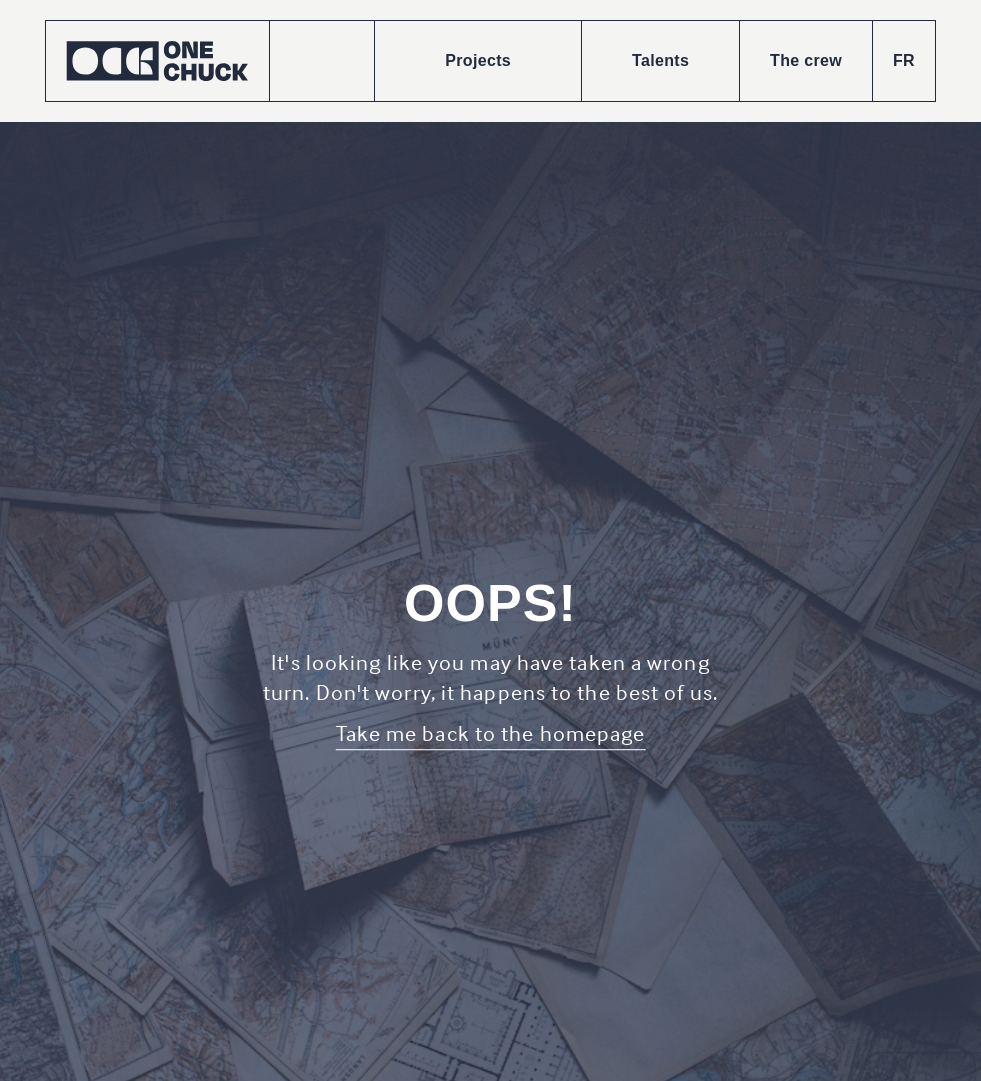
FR (904, 60)
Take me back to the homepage (491, 733)
